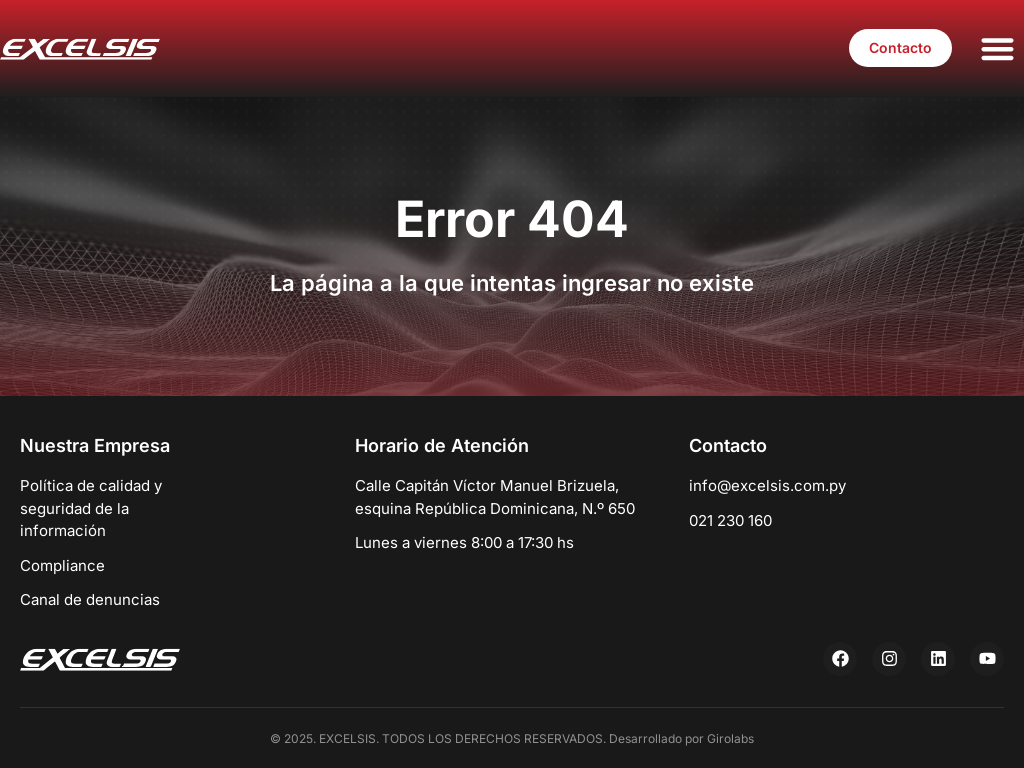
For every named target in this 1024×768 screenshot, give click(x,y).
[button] (998, 48)
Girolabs (730, 738)
